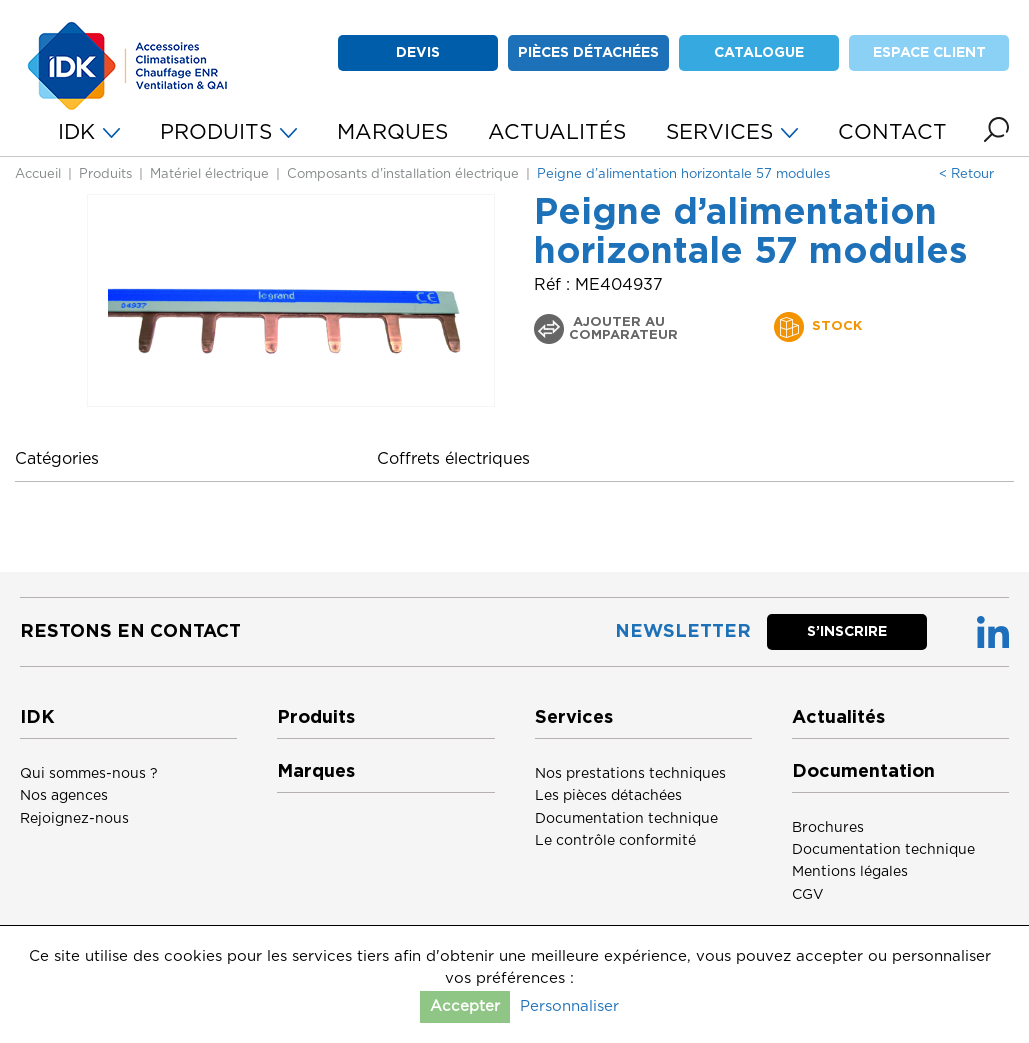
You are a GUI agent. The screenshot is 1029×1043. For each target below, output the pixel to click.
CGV (808, 895)
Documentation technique (626, 819)
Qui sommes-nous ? (89, 774)
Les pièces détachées (608, 796)
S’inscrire (847, 632)
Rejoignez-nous (74, 819)
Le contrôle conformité (615, 841)
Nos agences (64, 796)
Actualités (838, 718)
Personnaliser (569, 1006)
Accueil (38, 174)
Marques (316, 772)
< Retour (966, 174)
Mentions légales (850, 872)
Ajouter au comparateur (623, 329)
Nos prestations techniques (630, 774)
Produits (105, 174)
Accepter (465, 1006)
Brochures (828, 828)
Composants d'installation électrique (403, 174)
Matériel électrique (209, 174)
